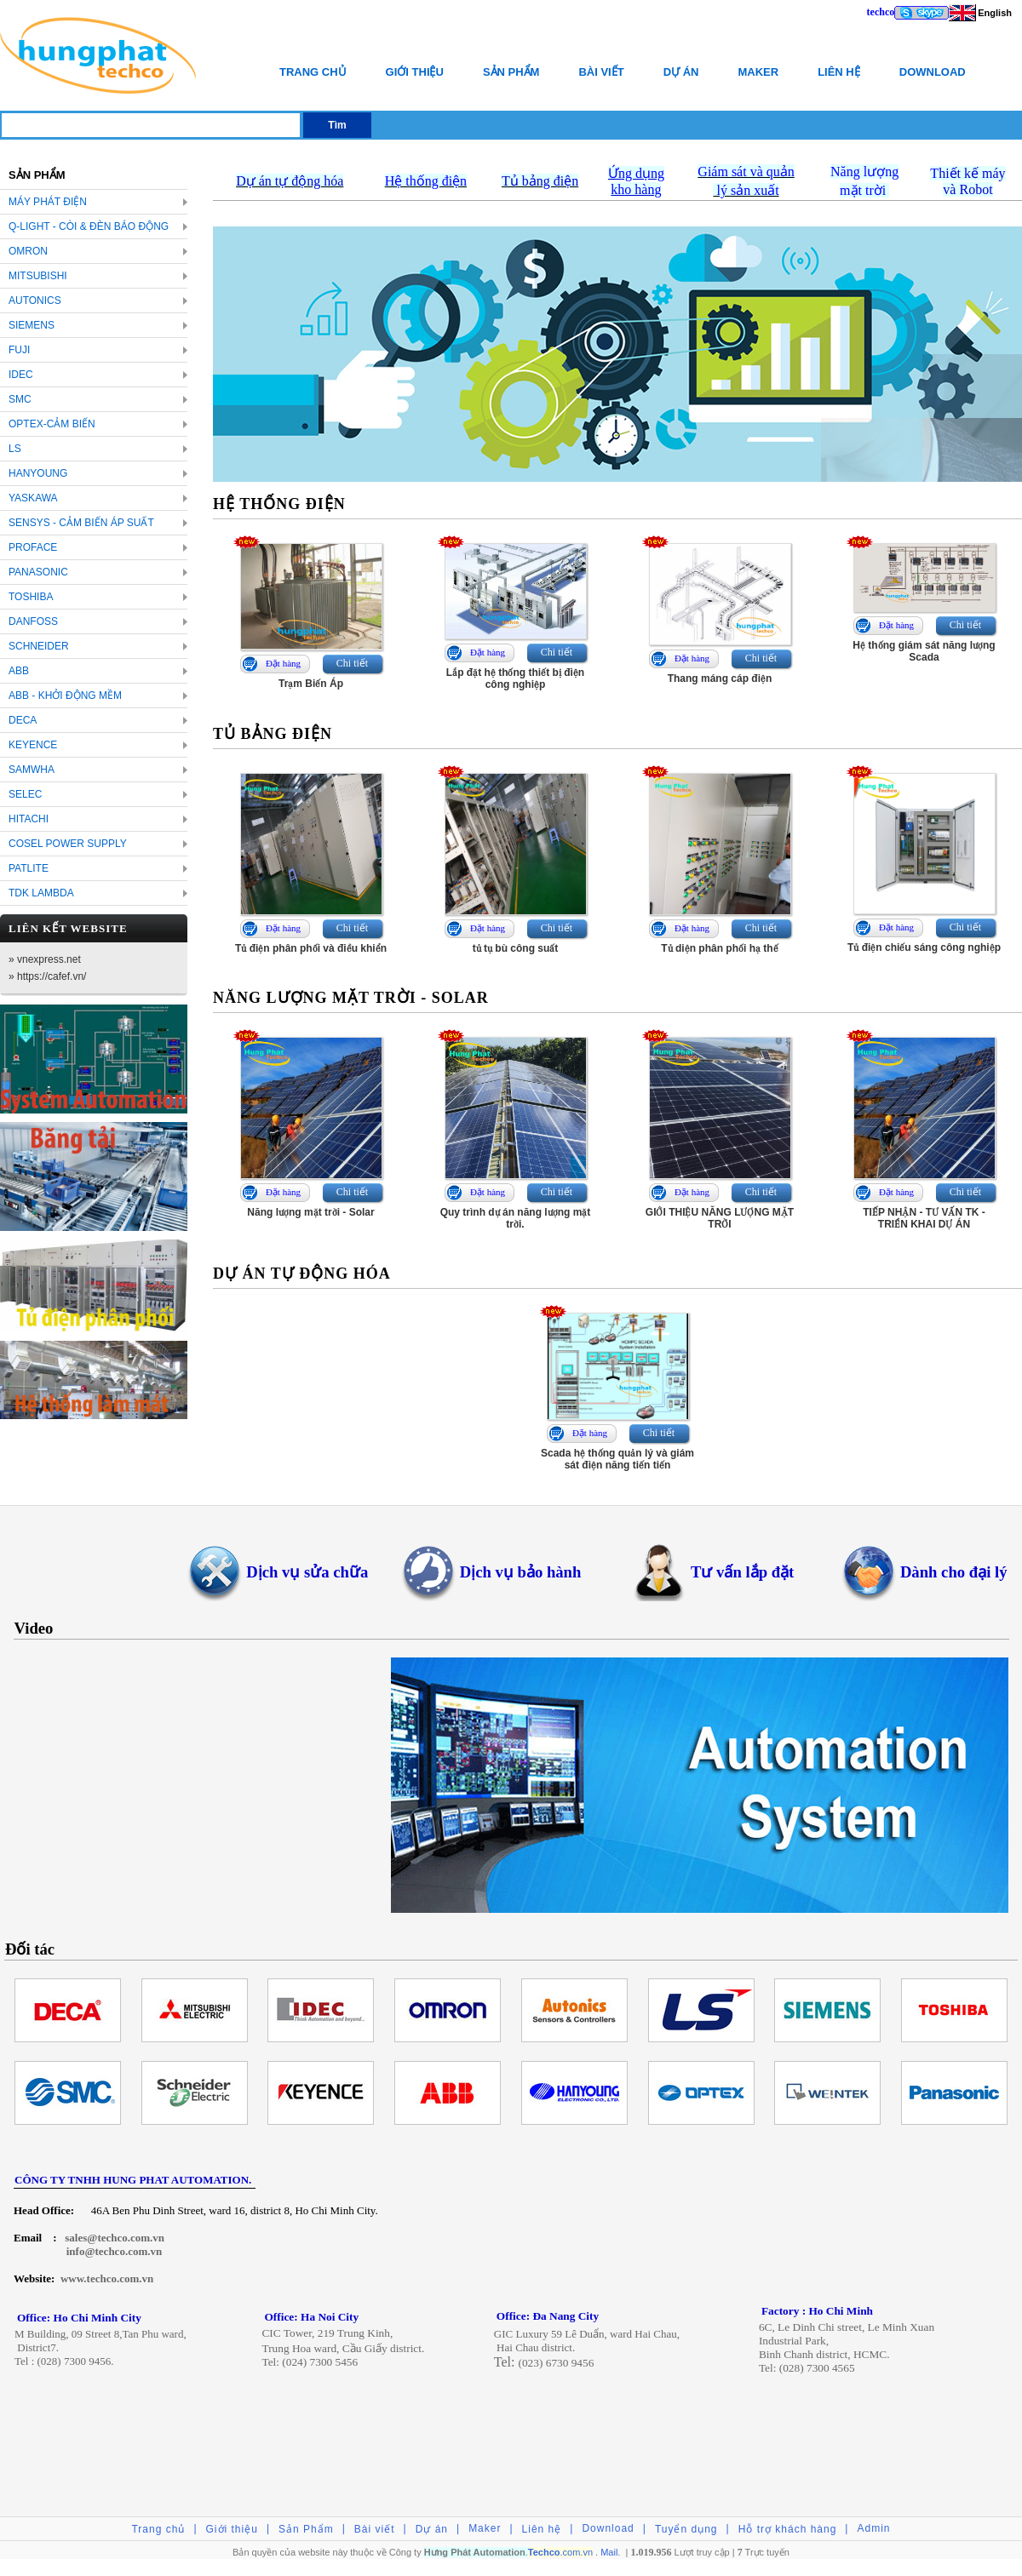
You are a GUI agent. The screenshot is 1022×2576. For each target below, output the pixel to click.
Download (932, 72)
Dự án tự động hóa (289, 181)
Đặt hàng (283, 663)
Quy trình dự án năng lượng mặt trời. (515, 1218)
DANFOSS (33, 621)
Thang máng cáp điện (720, 678)
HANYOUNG (38, 473)
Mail (608, 2552)
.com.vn (560, 2552)
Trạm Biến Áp (310, 684)
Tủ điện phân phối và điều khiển (311, 948)
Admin (873, 2528)
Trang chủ (313, 72)
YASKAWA (33, 498)
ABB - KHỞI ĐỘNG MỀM (65, 695)
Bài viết (600, 72)
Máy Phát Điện (48, 202)
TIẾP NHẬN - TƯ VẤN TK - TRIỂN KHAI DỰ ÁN (924, 1218)
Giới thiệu (415, 72)
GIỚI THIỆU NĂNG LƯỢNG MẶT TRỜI (720, 1218)
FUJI (19, 350)
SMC (20, 399)
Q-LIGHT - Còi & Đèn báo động (89, 226)
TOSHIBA (31, 597)
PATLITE (29, 868)
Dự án (681, 72)
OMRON (28, 251)
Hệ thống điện (426, 181)
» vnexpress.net (45, 959)
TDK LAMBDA (41, 893)
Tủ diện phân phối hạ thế (719, 948)
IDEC (21, 375)
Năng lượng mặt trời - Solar (310, 1212)
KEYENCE (33, 745)
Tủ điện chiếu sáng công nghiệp (924, 947)
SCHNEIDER (39, 646)
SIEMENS (32, 325)
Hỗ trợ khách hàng (787, 2529)
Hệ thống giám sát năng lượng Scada (924, 651)
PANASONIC (38, 572)
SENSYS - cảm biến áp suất (81, 523)
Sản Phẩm (511, 72)
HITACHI (29, 819)
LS (15, 449)
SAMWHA (32, 770)
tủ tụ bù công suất (516, 948)
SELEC (25, 794)
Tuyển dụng (686, 2529)
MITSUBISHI (38, 276)
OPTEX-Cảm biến (52, 424)
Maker (758, 72)
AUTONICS (35, 300)
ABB (19, 671)
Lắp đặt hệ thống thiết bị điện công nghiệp (515, 678)
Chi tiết (352, 663)
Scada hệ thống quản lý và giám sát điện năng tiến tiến (617, 1459)
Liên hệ (839, 72)
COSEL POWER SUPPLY (68, 844)
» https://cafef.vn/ (47, 976)
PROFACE (33, 547)
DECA (23, 720)
